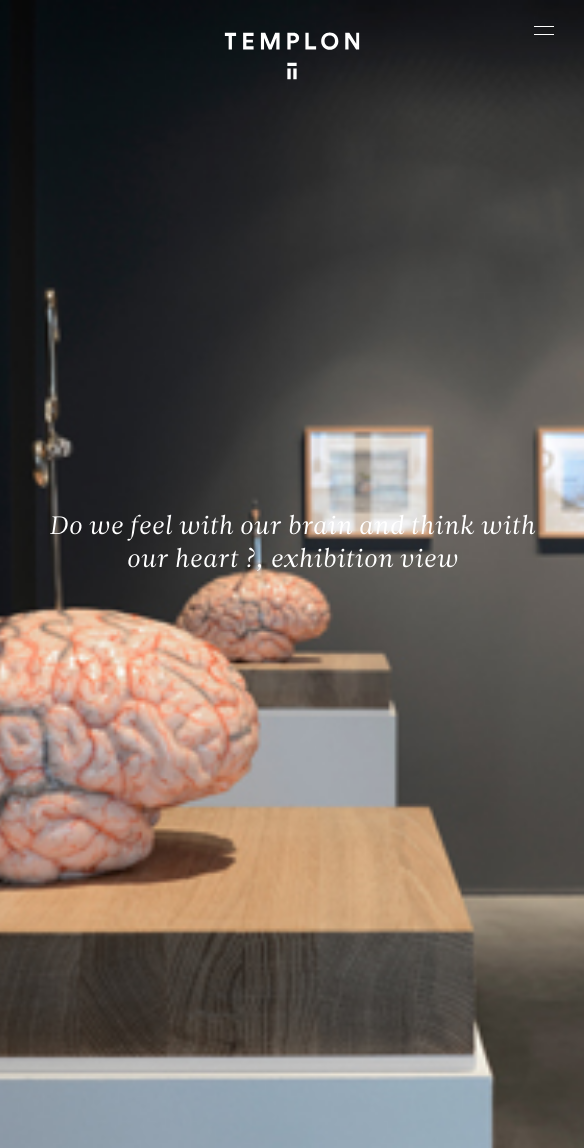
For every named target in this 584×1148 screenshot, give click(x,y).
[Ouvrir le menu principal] (544, 30)
